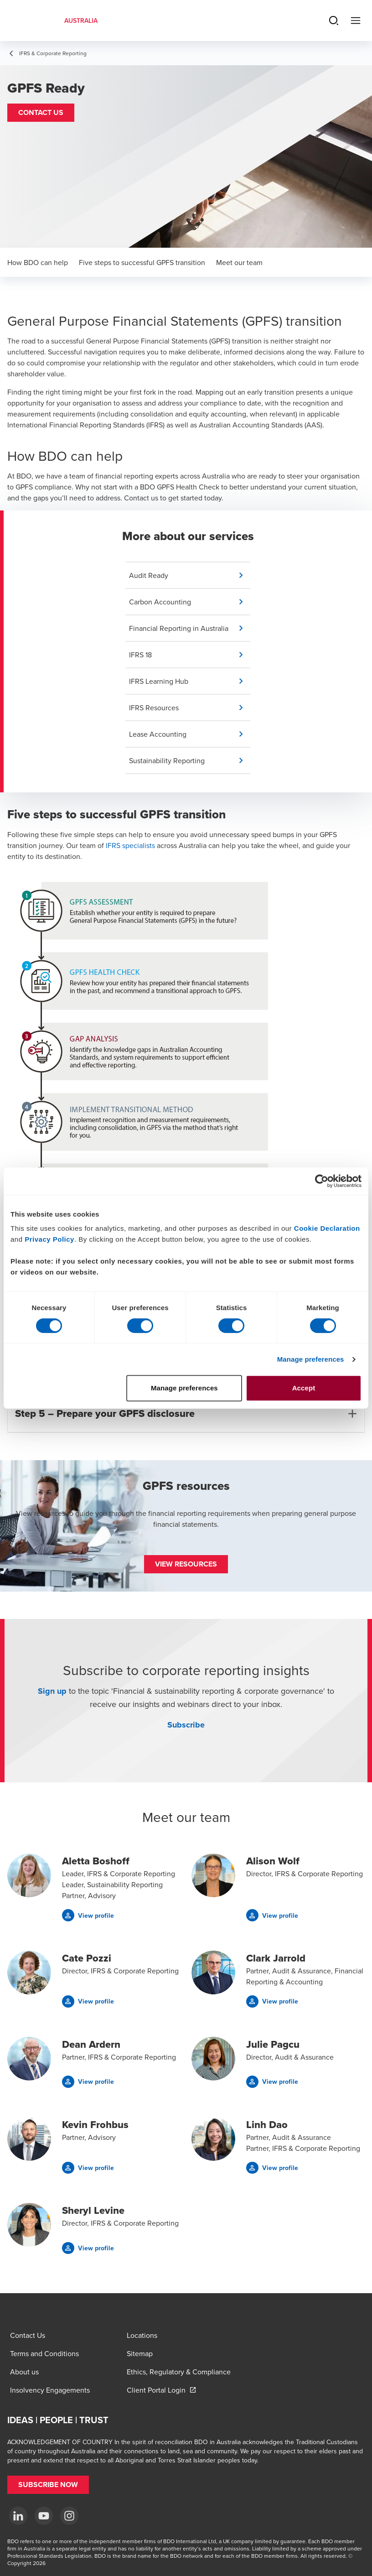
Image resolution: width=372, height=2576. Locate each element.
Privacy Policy (49, 1239)
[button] (40, 113)
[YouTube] (44, 2516)
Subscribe (186, 1725)
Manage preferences (310, 1359)
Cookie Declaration (327, 1228)
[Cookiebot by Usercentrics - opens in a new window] (322, 1181)
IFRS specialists (130, 845)
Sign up (52, 1691)
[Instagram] (69, 2516)
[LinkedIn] (18, 2516)
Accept (303, 1388)
